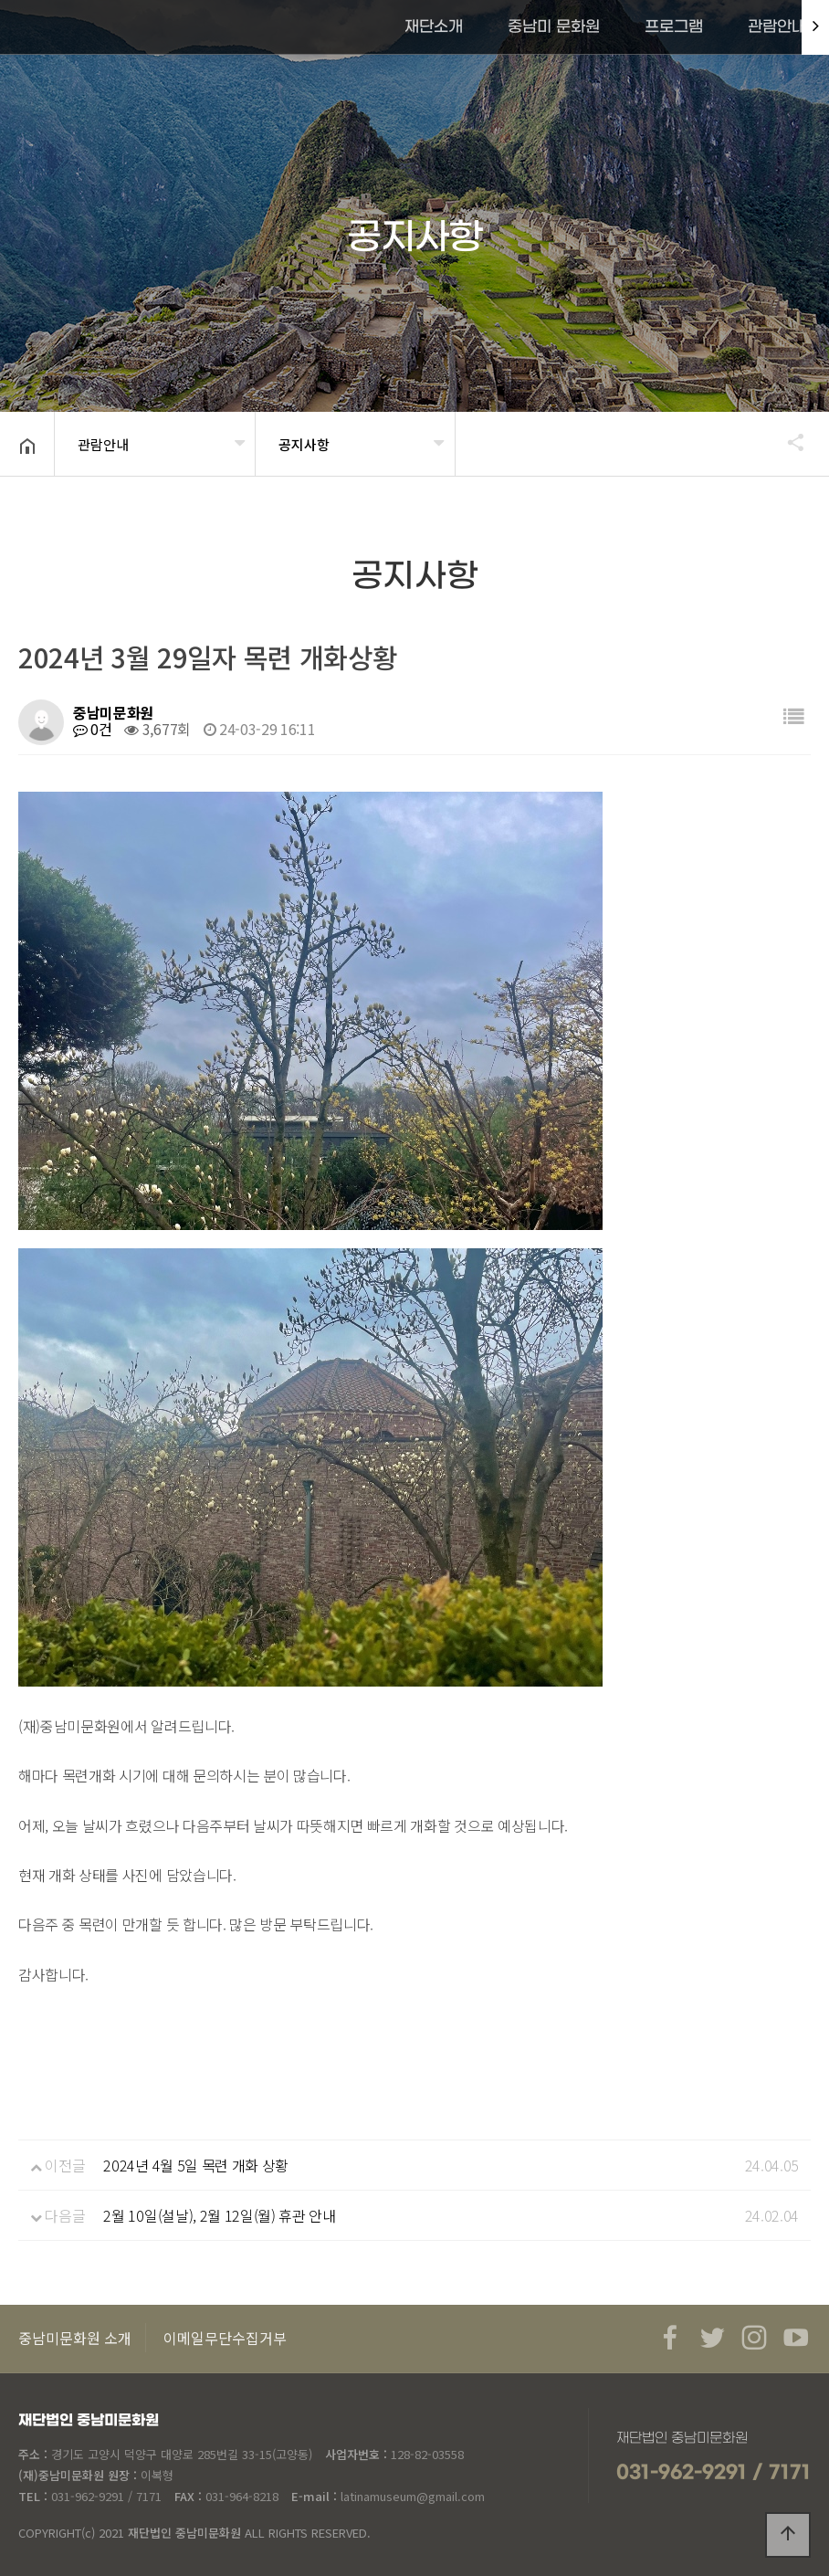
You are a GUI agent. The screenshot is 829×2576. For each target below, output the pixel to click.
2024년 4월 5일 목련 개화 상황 (196, 2165)
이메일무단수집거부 (225, 2338)
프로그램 (674, 27)
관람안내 (777, 27)
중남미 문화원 (554, 27)
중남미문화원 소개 (74, 2338)
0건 (92, 729)
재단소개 (433, 27)
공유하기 (787, 441)
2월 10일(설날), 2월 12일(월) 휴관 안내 (219, 2215)
